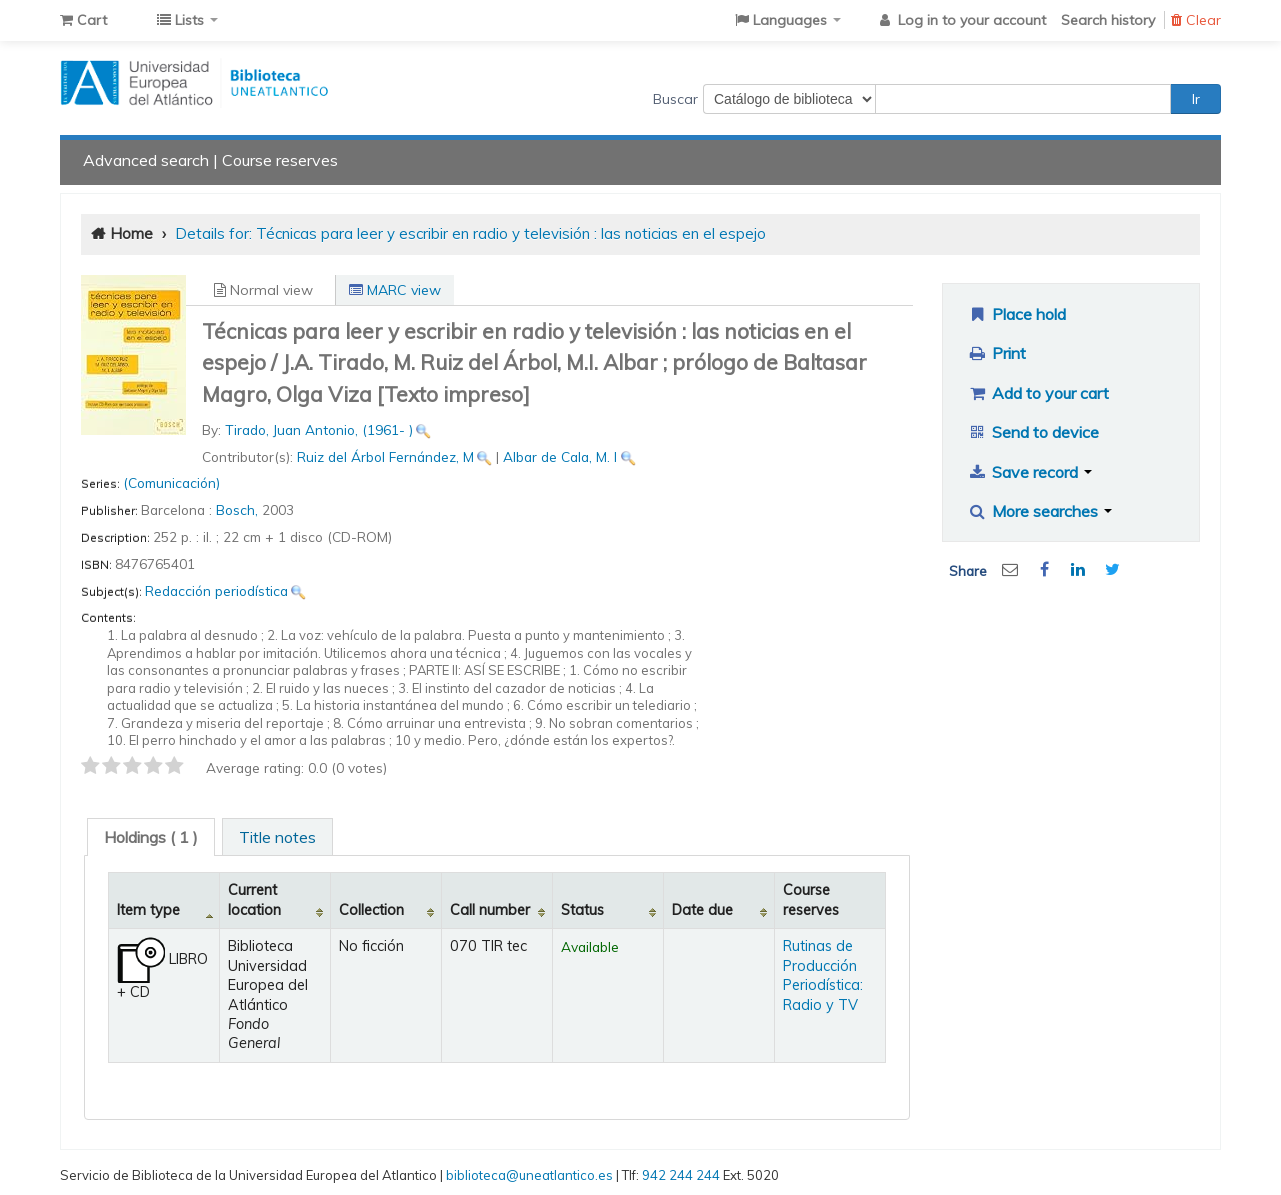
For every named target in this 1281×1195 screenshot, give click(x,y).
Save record (1029, 472)
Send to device (1033, 432)
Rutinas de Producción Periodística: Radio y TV (823, 975)
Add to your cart (1038, 393)
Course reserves (280, 160)
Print (996, 353)
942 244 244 (681, 1175)
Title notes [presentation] (277, 837)
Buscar (675, 99)
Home (131, 233)
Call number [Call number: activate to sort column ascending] (490, 910)
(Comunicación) (171, 482)
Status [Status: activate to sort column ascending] (582, 910)
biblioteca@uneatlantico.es (529, 1175)
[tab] (151, 837)
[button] (83, 20)
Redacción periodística (216, 590)
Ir (1196, 99)
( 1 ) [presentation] (151, 837)
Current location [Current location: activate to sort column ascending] (254, 899)
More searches (1039, 511)
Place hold (1016, 314)
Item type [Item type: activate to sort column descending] (148, 910)
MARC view (395, 290)
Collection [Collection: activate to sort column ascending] (371, 910)
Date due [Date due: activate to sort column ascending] (702, 910)
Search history (1108, 20)
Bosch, (239, 509)
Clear (1196, 20)
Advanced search (146, 160)
